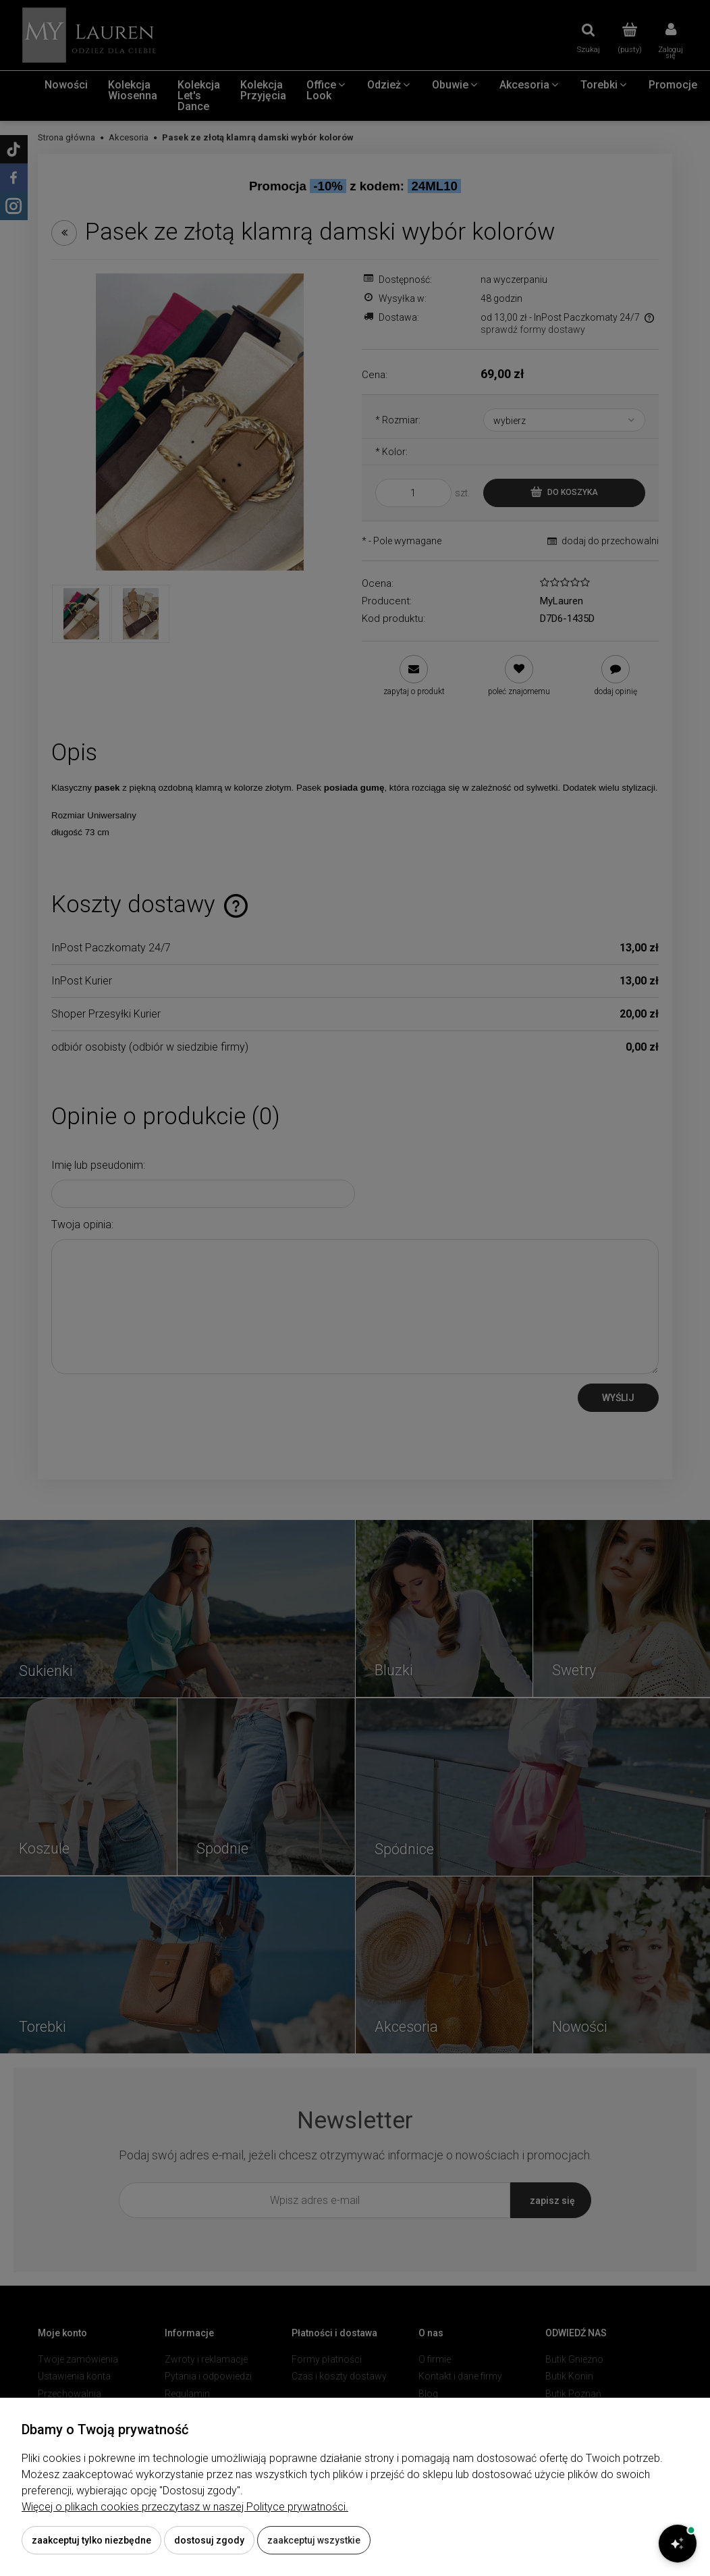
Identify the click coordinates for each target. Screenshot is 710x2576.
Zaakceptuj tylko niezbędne (91, 2540)
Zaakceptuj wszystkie (313, 2540)
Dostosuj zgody (209, 2540)
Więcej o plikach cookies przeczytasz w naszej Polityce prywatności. (185, 2506)
